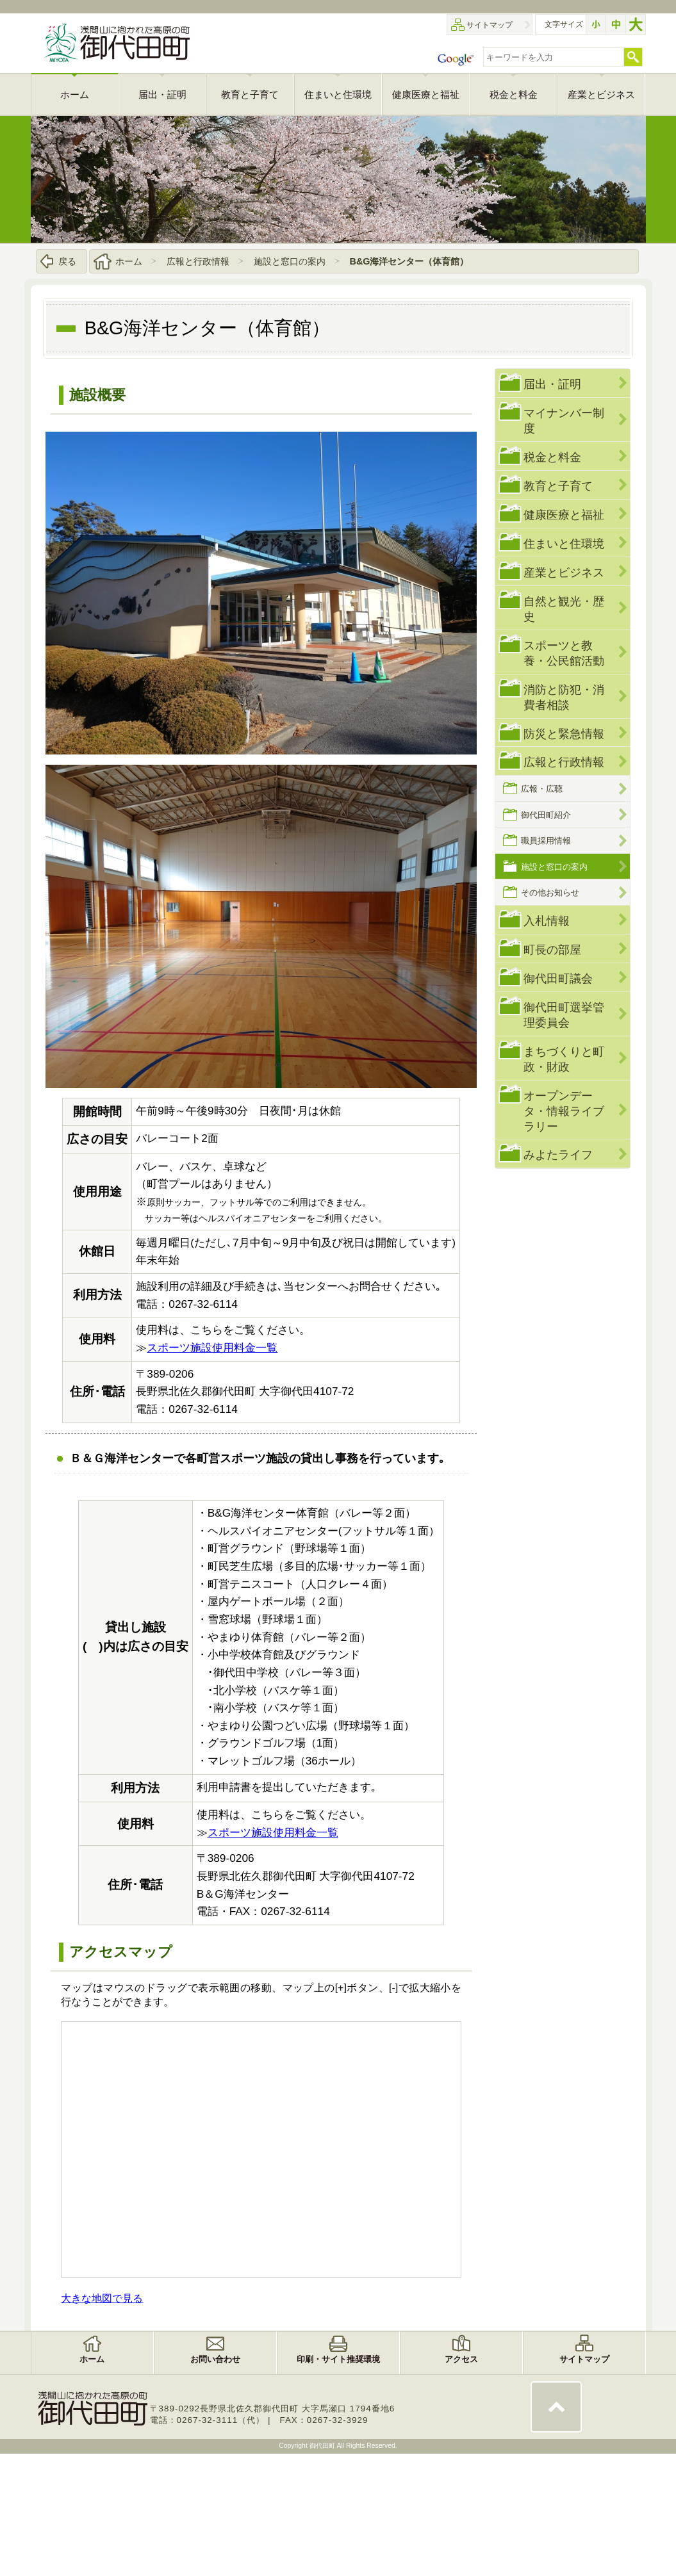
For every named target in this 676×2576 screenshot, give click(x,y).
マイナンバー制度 (563, 420)
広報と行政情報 (198, 261)
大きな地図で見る (102, 2298)
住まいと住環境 (563, 543)
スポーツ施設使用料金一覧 (212, 1347)
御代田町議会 (558, 978)
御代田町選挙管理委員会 (563, 1014)
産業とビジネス (563, 572)
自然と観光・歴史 (563, 608)
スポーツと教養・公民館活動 (563, 653)
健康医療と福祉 (563, 514)
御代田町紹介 (546, 815)
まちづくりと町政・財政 (563, 1059)
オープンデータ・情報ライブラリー (563, 1111)
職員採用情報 (546, 840)
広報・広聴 (542, 789)
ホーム (128, 261)
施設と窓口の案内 (290, 261)
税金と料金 (552, 457)
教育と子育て (558, 486)
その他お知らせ (550, 892)
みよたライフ (558, 1154)
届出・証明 (552, 384)
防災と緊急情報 (563, 733)
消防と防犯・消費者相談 (563, 697)
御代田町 (323, 2445)
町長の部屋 (552, 949)
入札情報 (546, 920)
